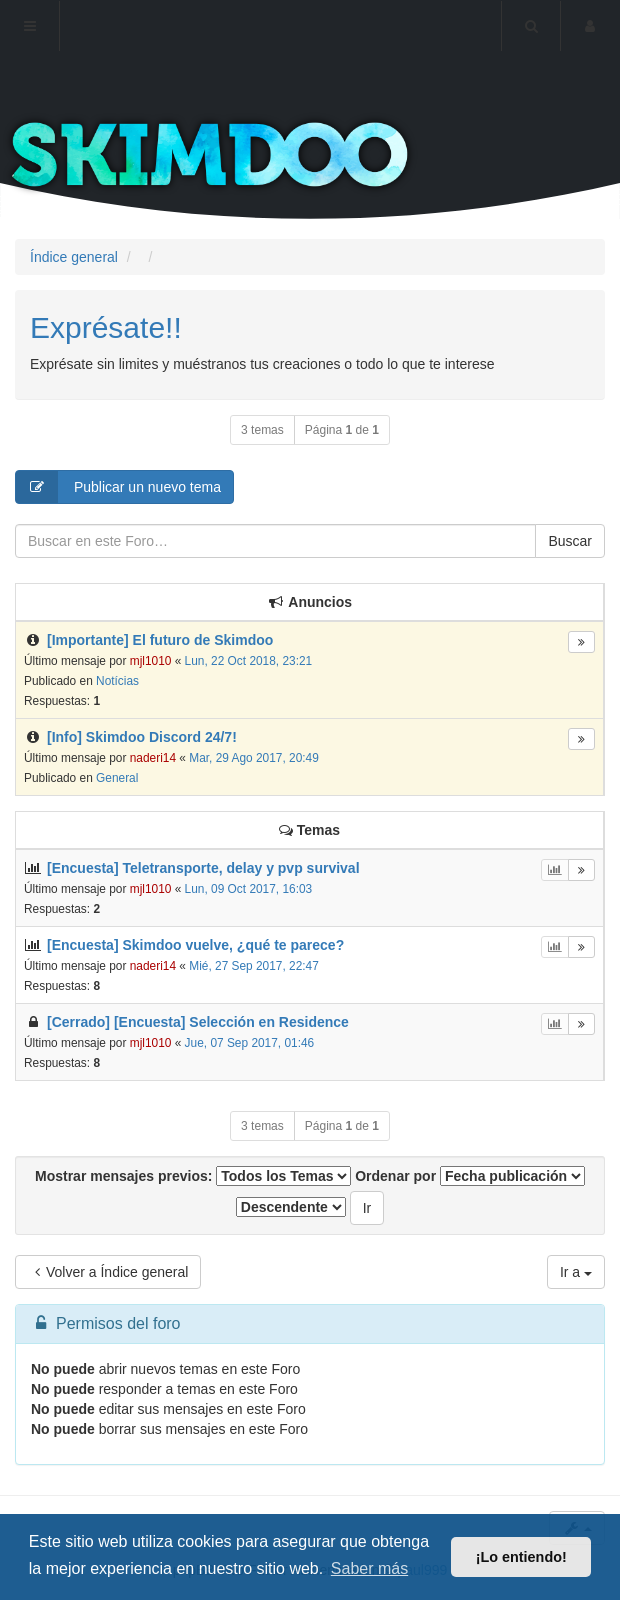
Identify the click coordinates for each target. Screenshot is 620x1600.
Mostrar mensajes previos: (193, 1176)
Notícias (117, 681)
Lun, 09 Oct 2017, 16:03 (249, 889)
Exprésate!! (106, 327)
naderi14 (153, 758)
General (117, 778)
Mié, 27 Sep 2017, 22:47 (254, 966)
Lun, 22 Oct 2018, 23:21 (249, 661)
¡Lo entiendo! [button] (521, 1557)
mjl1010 (151, 661)
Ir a (576, 1272)
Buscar (570, 541)
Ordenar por (470, 1176)
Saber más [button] (369, 1568)
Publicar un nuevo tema (118, 487)
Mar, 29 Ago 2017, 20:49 (254, 758)
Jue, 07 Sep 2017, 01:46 (250, 1043)
